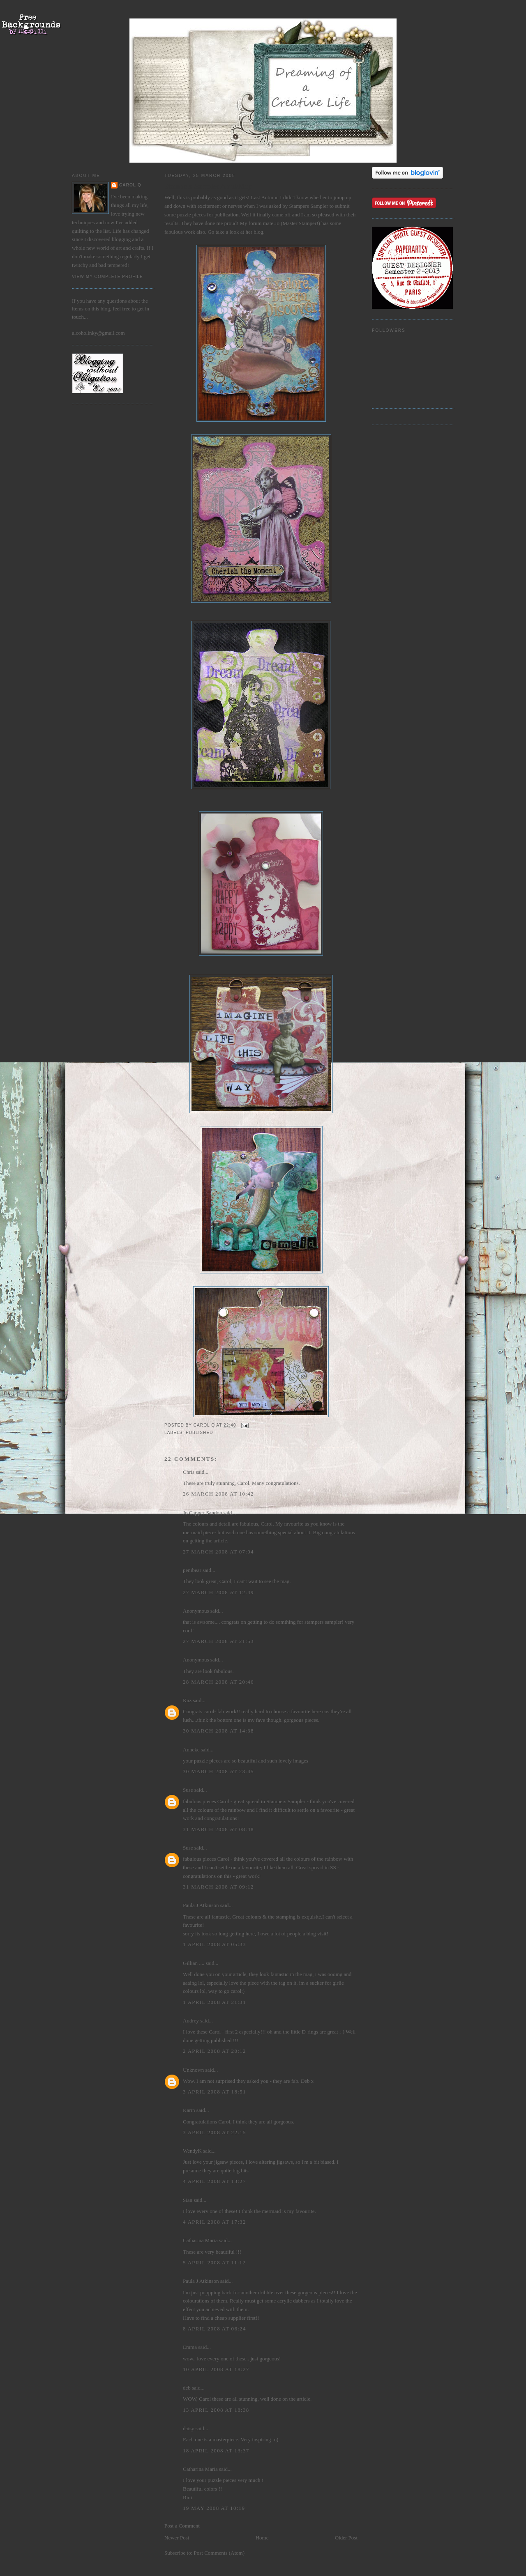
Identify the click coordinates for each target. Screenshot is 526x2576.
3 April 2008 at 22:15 (214, 2132)
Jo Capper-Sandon (202, 1513)
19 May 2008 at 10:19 (214, 2508)
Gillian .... (193, 1963)
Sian (187, 2200)
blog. (259, 232)
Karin (189, 2110)
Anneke (191, 1749)
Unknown (193, 2070)
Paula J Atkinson (201, 1905)
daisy (188, 2428)
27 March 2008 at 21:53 (218, 1641)
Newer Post (176, 2538)
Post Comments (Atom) (219, 2553)
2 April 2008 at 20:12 (214, 2051)
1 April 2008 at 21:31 (214, 2002)
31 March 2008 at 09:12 (218, 1887)
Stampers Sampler (309, 206)
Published (199, 1432)
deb (187, 2388)
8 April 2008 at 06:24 (214, 2329)
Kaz (187, 1700)
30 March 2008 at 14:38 (218, 1731)
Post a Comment (182, 2526)
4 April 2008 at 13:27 (214, 2181)
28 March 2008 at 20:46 (218, 1682)
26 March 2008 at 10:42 (218, 1494)
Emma (190, 2347)
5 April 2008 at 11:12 (214, 2262)
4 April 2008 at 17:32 (214, 2222)
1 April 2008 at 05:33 (214, 1944)
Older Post (346, 2538)
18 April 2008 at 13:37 (216, 2450)
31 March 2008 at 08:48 (218, 1829)
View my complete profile (107, 276)
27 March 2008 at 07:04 (218, 1552)
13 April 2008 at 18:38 (216, 2410)
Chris (188, 1472)
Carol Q (130, 185)
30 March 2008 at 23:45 (218, 1771)
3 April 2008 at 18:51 (214, 2092)
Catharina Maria (200, 2240)
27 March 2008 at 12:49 (218, 1592)
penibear (192, 1570)
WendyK (192, 2151)
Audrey (191, 2021)
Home (262, 2538)
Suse (188, 1790)
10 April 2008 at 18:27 (216, 2369)
